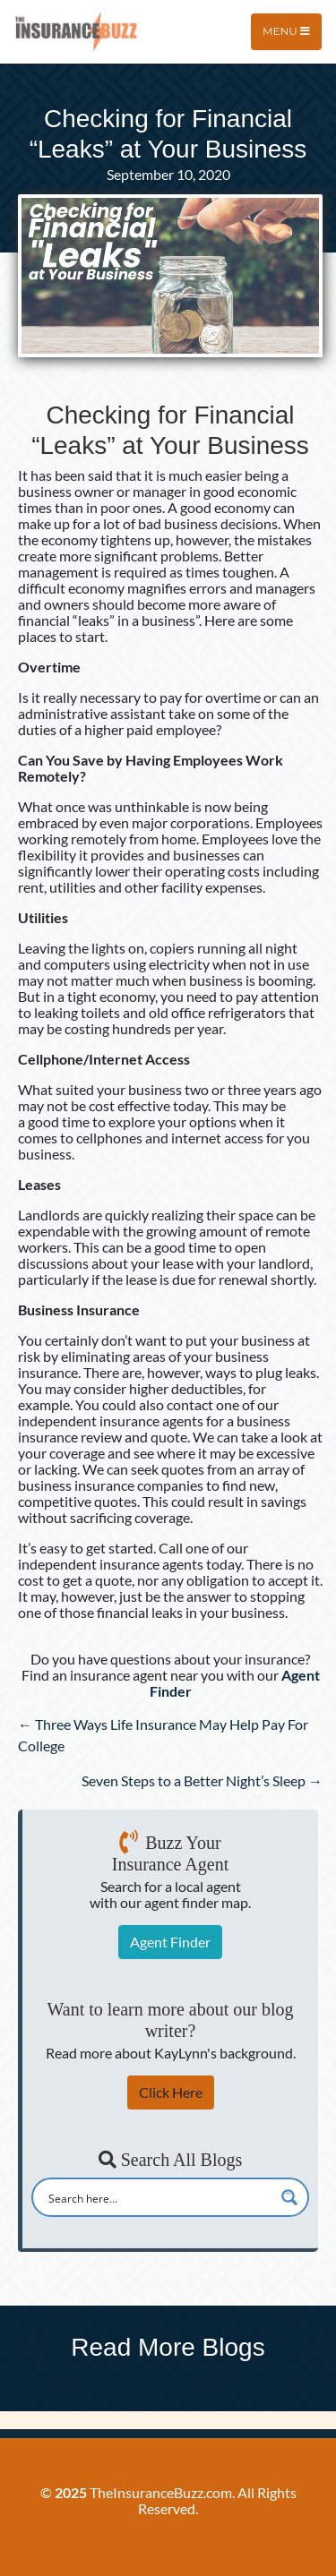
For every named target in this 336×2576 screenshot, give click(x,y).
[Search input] (158, 2197)
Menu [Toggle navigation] (286, 31)
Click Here (170, 2092)
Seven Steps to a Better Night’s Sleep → (202, 1780)
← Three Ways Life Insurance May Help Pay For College (163, 1735)
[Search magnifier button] (289, 2197)
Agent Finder (170, 1941)
